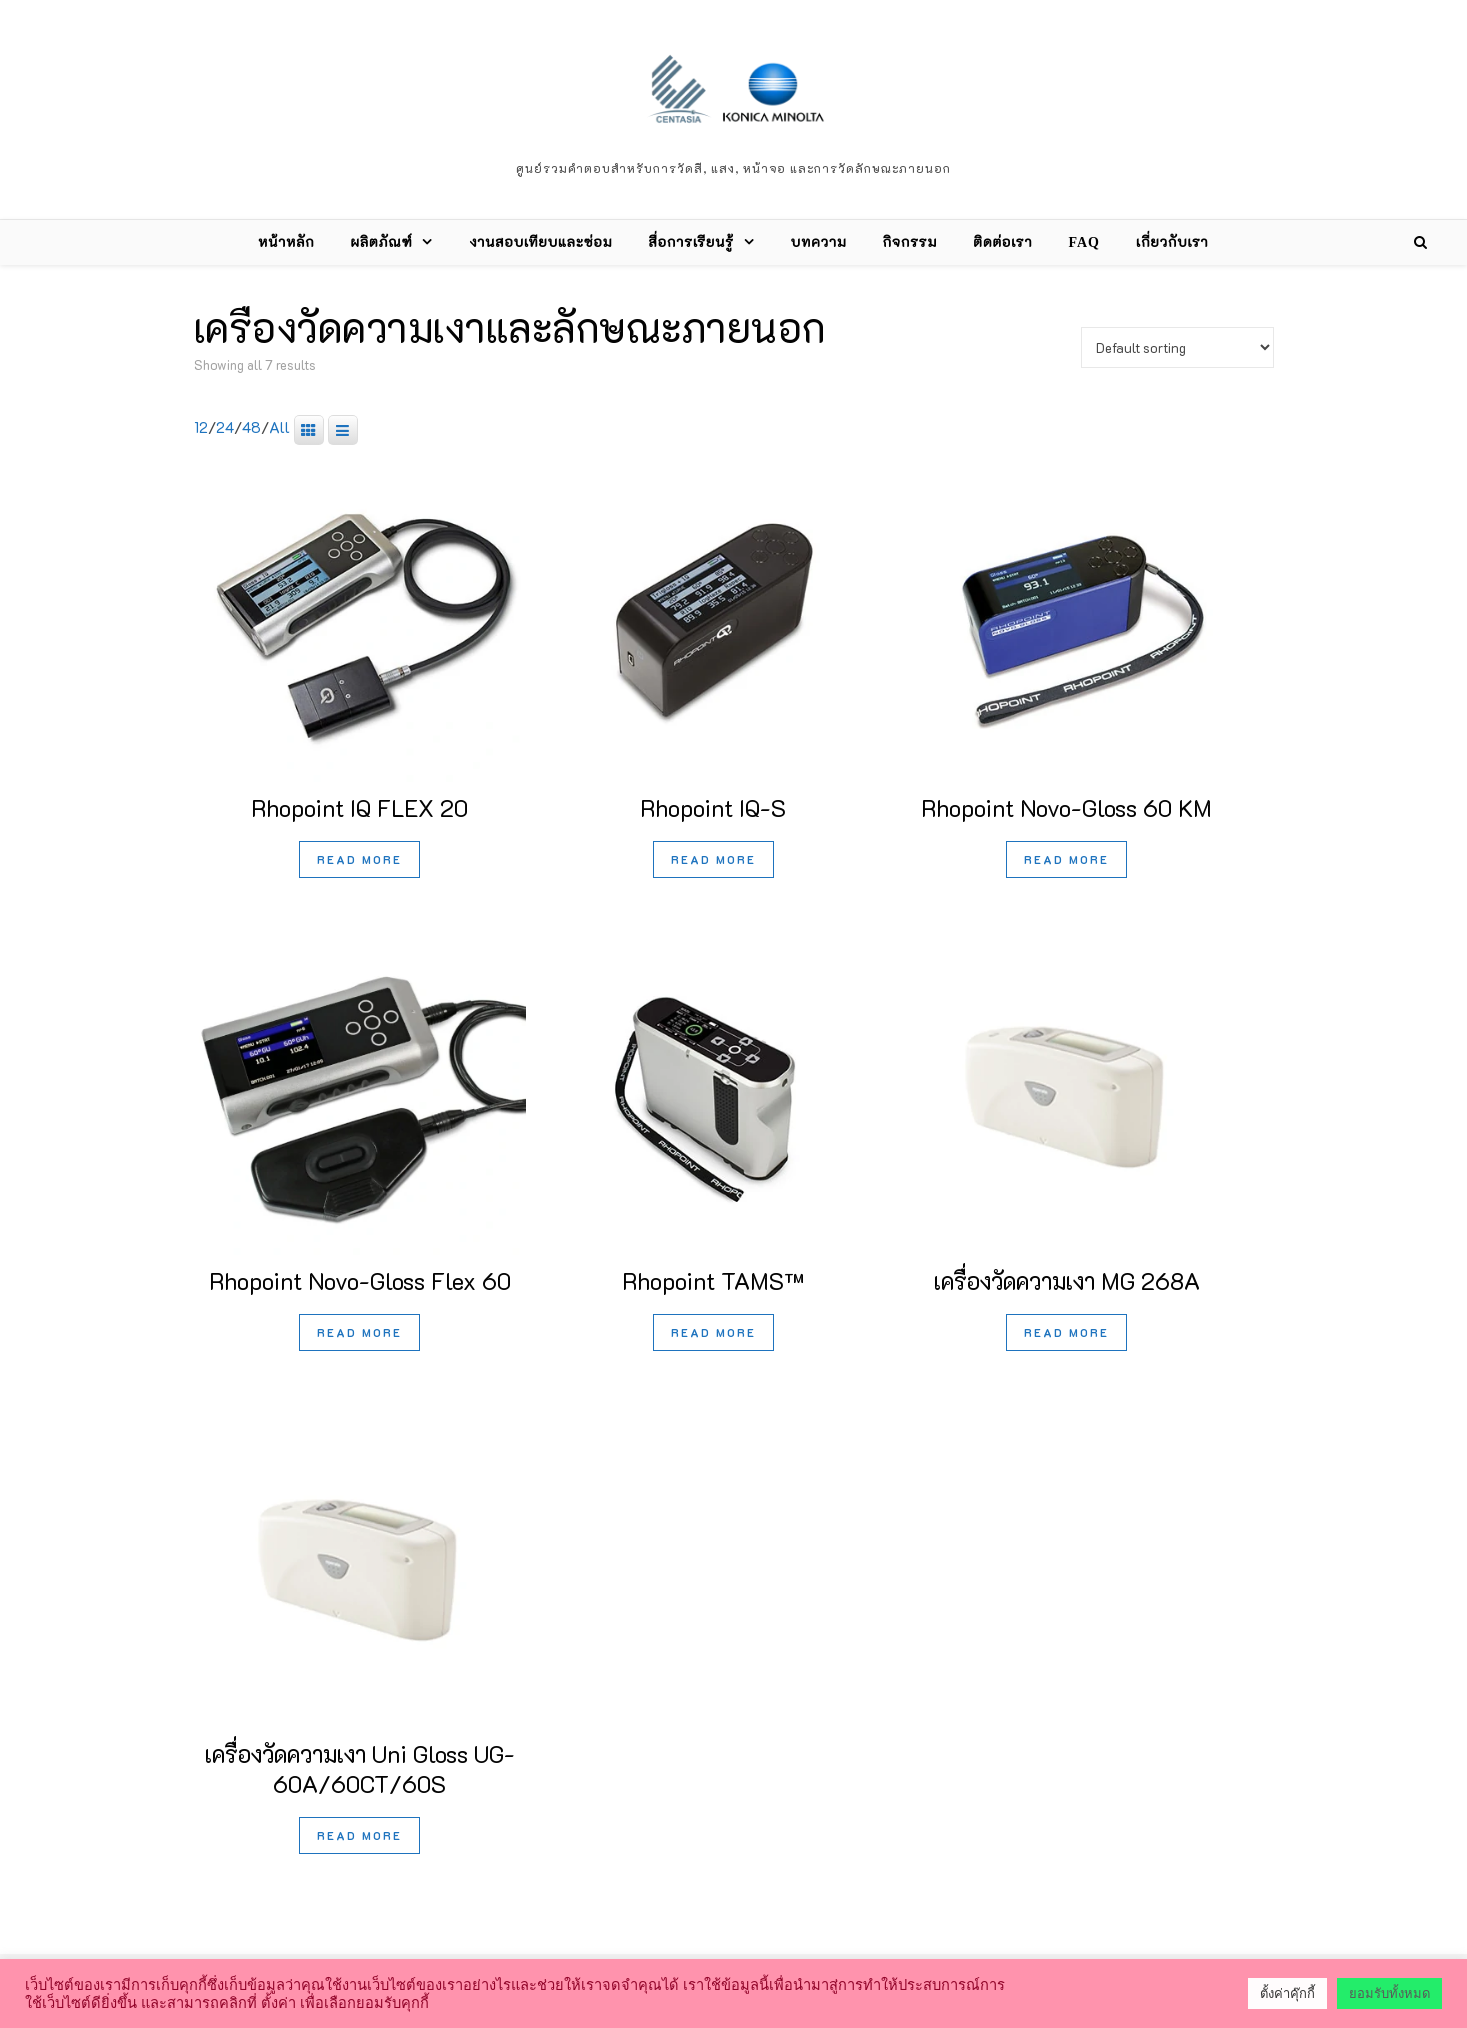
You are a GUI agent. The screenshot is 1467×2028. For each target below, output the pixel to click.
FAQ (1084, 242)
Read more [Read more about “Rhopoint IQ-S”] (713, 859)
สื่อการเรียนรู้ (691, 242)
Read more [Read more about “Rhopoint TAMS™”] (713, 1332)
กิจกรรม (910, 242)
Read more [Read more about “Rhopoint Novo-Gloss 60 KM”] (1066, 859)
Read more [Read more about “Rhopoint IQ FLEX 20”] (359, 859)
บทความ (819, 242)
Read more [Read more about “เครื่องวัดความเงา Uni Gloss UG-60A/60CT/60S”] (359, 1835)
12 (201, 427)
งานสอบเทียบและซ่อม (540, 242)
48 (251, 427)
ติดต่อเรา (1002, 242)
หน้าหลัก (286, 242)
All (279, 427)
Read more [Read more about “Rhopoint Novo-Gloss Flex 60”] (359, 1332)
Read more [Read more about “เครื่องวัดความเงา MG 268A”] (1066, 1332)
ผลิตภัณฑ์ (382, 242)
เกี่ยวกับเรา (1172, 242)
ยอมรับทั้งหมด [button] (1389, 1993)
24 (225, 427)
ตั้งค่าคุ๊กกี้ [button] (1287, 1993)
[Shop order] (1177, 347)
